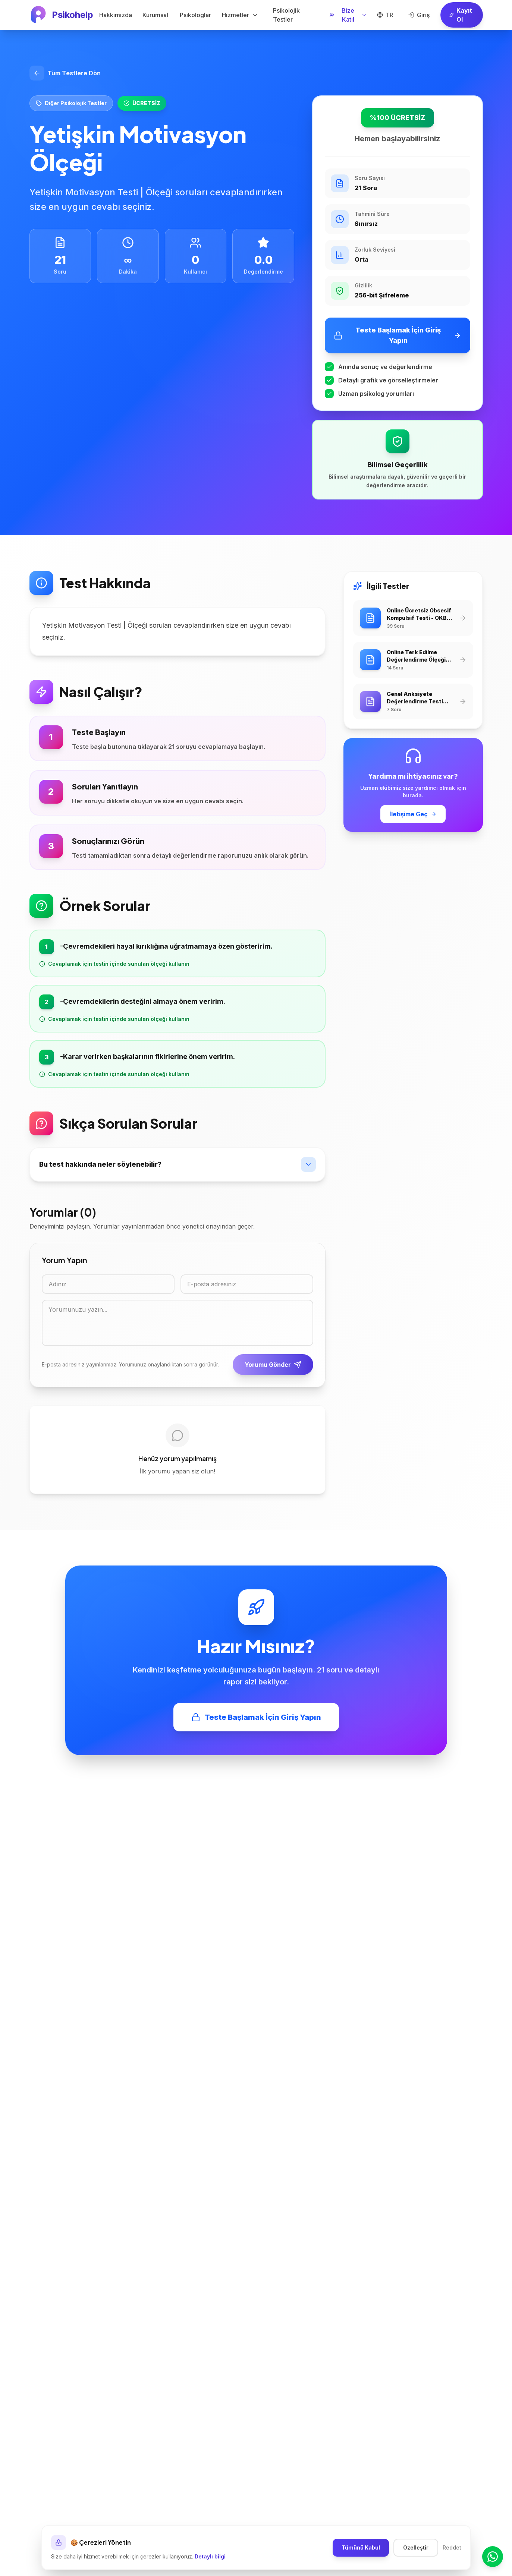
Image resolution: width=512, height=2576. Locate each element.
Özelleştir (415, 2547)
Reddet (452, 2547)
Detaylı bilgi (210, 2556)
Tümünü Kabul (361, 2547)
